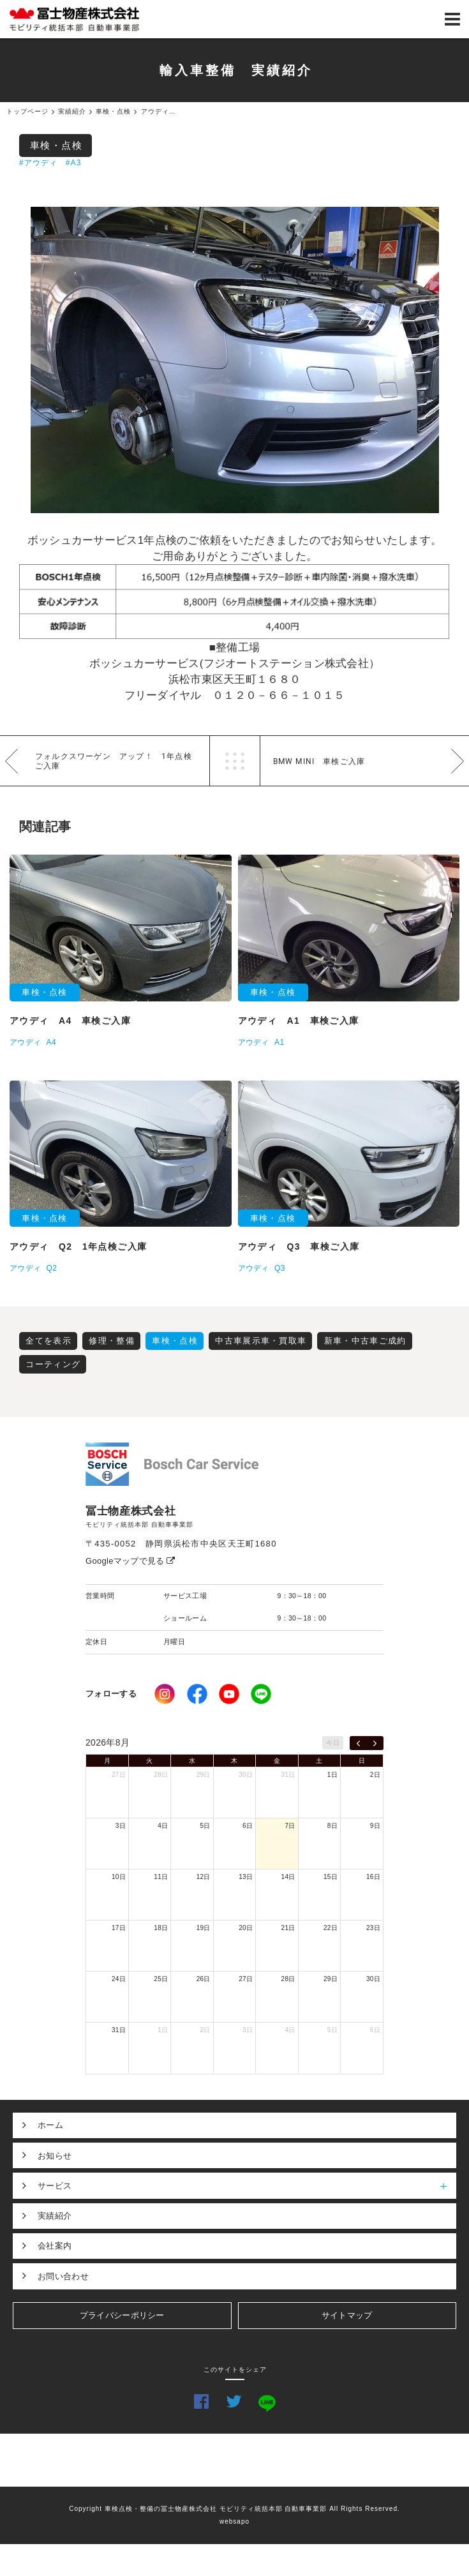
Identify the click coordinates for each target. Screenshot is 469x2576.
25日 (161, 1978)
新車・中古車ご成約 (365, 1340)
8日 (332, 1825)
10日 (119, 1876)
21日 (288, 1927)
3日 (120, 1825)
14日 (288, 1876)
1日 (332, 1774)
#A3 (74, 162)
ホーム (50, 2125)
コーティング (53, 1364)
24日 (119, 1978)
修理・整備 (112, 1340)
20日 (246, 1927)
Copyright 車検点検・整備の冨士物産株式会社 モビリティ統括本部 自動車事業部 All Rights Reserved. (234, 2508)
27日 (119, 1774)
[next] (374, 1743)
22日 (331, 1927)
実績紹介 (54, 2215)
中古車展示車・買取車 (260, 1340)
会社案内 (54, 2245)
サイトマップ (347, 2315)
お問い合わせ (63, 2276)
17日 (119, 1927)
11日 (161, 1876)
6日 (247, 1825)
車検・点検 (56, 145)
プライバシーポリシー (122, 2315)
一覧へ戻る (234, 761)
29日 (204, 1774)
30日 (246, 1774)
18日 (161, 1927)
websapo (234, 2521)
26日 (204, 1978)
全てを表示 (48, 1340)
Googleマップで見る (130, 1561)
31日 (288, 1774)
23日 (373, 1927)
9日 (375, 1825)
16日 (373, 1876)
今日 (332, 1742)
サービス (247, 2185)
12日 (204, 1876)
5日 (205, 1825)
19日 (204, 1927)
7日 (290, 1825)
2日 (375, 1774)
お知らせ (54, 2155)
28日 (161, 1774)
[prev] (358, 1743)
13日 (246, 1876)
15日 (331, 1876)
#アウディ (38, 162)
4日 (163, 1825)
